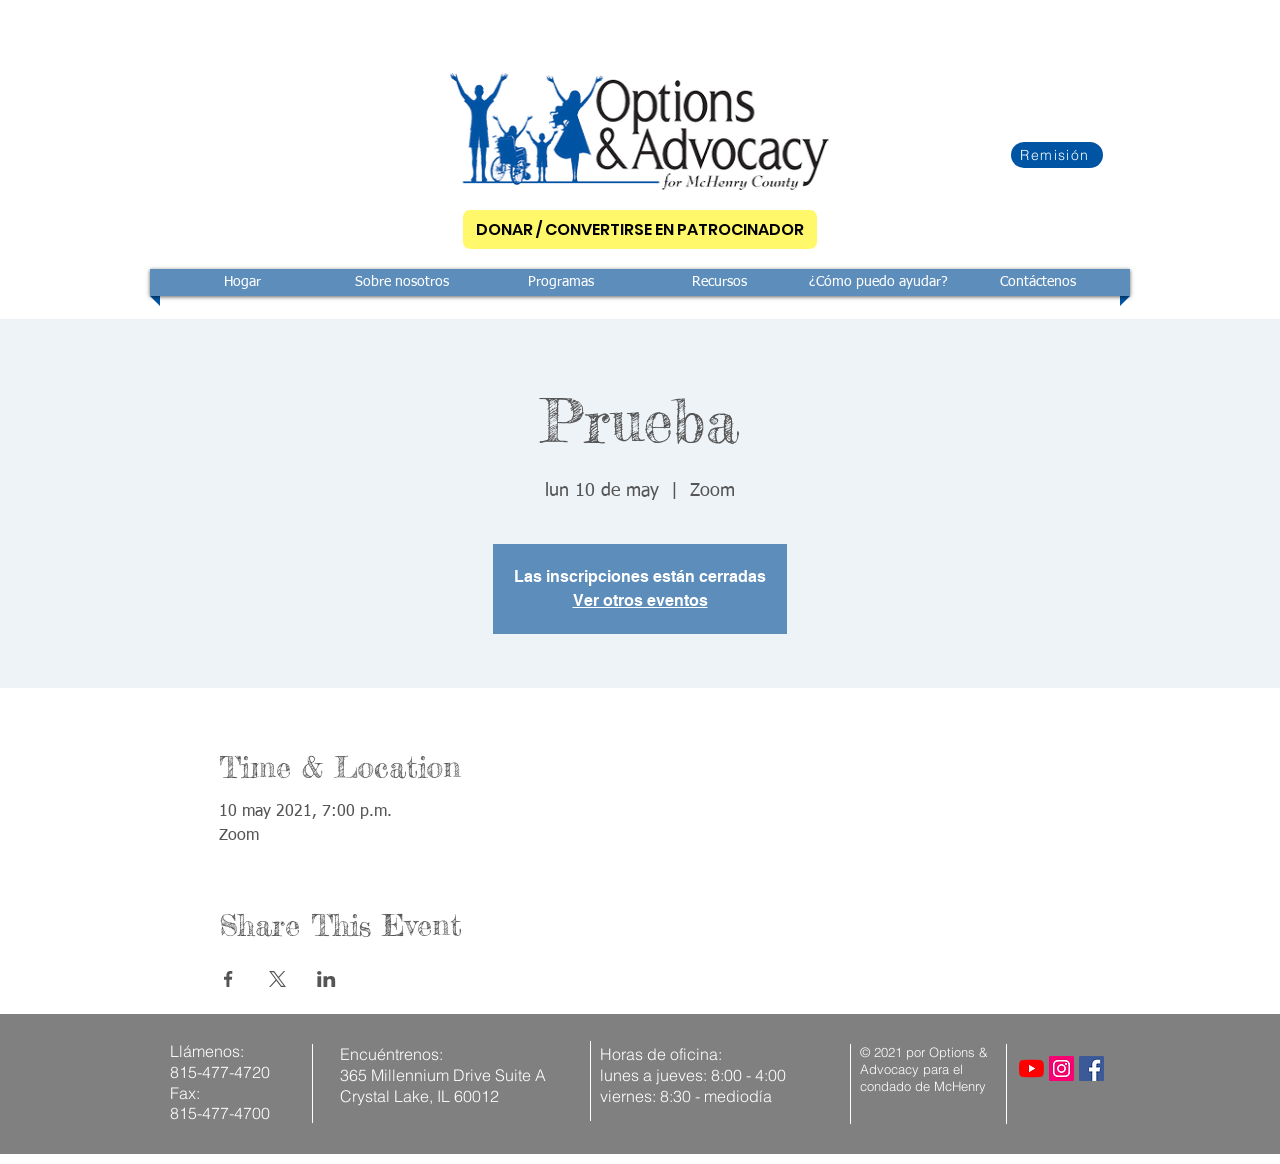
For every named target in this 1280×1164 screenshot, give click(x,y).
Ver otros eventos (640, 600)
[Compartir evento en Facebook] (228, 979)
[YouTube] (1031, 1068)
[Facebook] (1091, 1068)
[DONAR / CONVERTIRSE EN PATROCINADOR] (640, 229)
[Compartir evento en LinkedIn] (326, 979)
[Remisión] (1057, 155)
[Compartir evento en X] (277, 979)
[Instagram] (1061, 1068)
